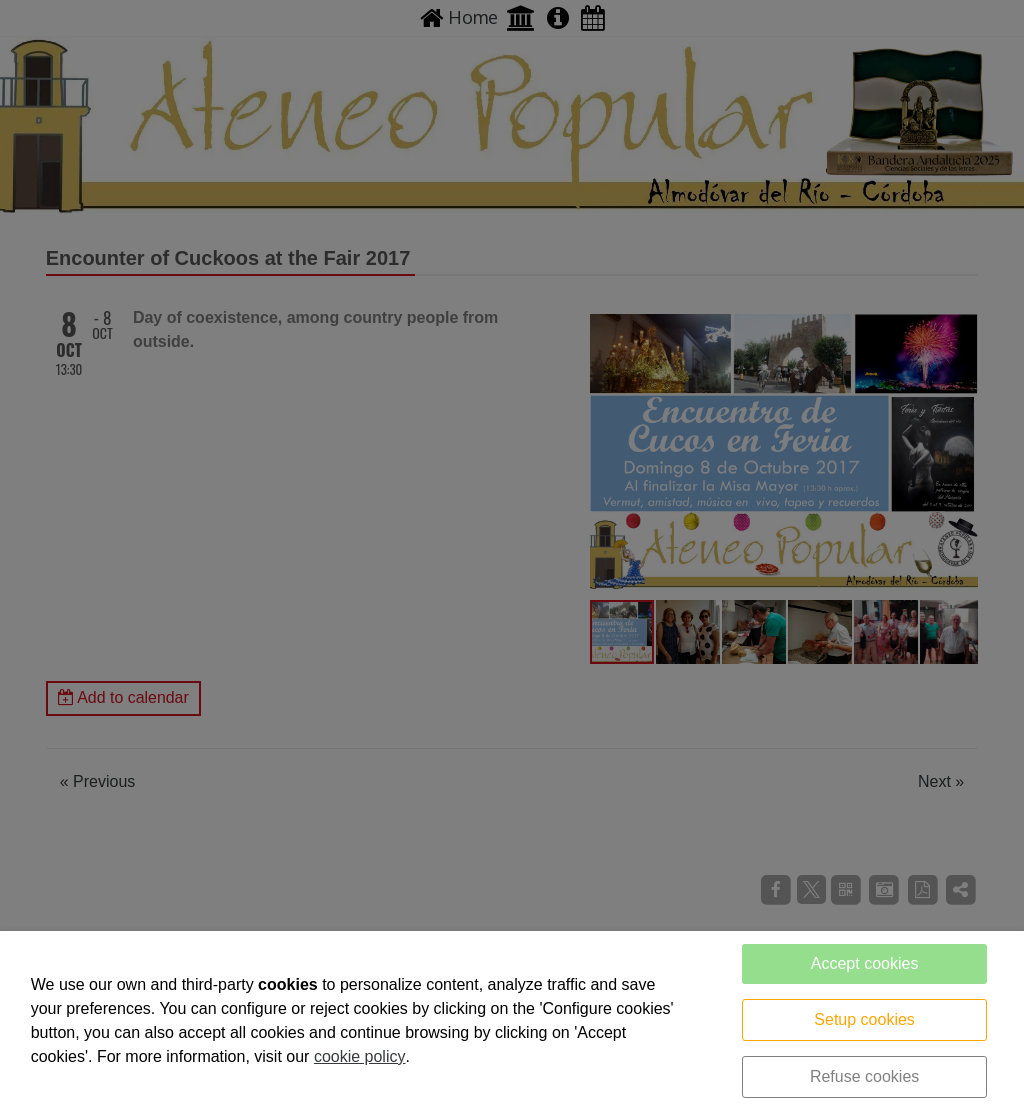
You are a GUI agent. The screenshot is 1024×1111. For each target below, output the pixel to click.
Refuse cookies (864, 1076)
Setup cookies (864, 1019)
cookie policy (360, 1056)
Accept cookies (865, 963)
